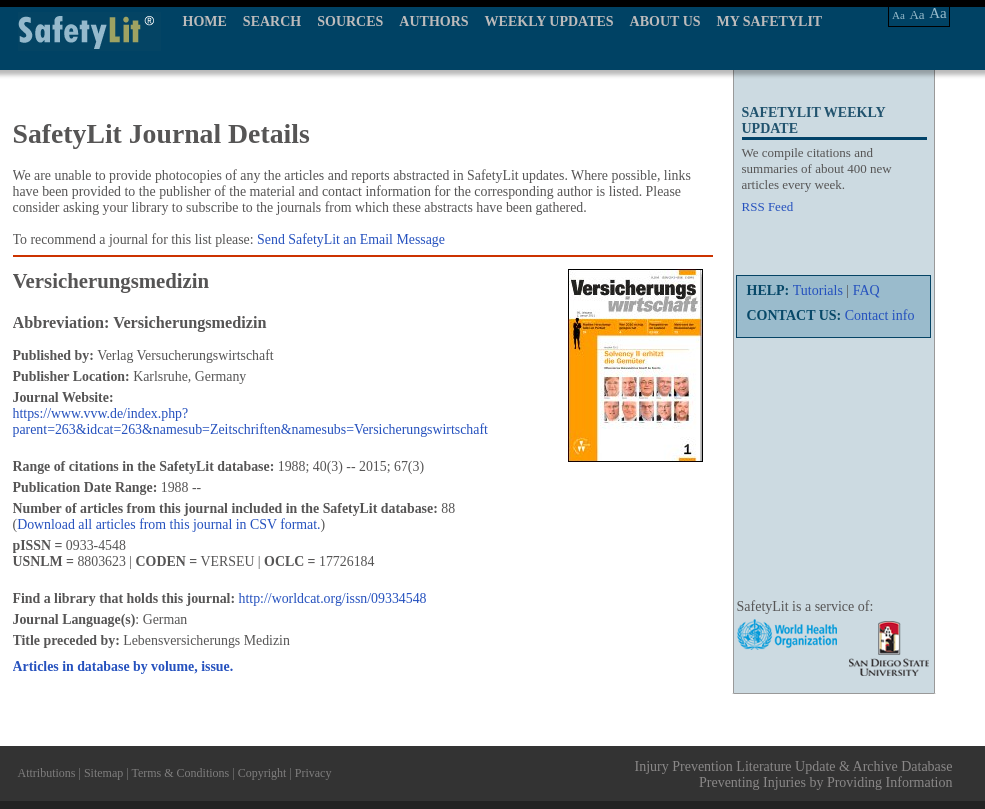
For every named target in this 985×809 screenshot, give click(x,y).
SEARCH (272, 21)
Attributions (47, 773)
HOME (205, 21)
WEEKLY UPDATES (549, 21)
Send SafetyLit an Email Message (351, 239)
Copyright (262, 773)
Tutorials (818, 290)
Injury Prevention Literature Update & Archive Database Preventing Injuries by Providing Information (794, 774)
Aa (898, 15)
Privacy (313, 773)
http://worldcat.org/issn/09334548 (333, 598)
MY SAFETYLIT (770, 21)
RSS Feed (768, 206)
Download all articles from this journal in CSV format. (168, 524)
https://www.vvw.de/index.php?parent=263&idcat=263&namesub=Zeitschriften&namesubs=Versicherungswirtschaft (250, 421)
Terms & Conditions (180, 773)
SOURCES (350, 21)
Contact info (880, 315)
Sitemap (103, 773)
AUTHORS (433, 21)
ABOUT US (665, 21)
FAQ (866, 290)
